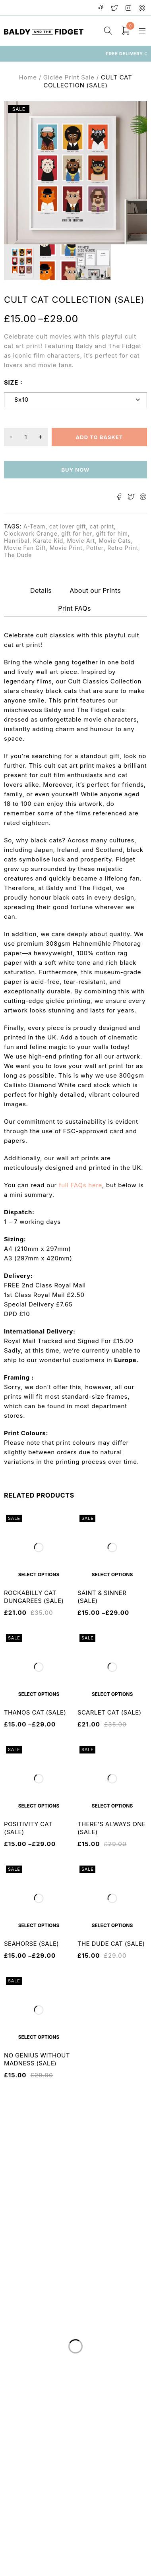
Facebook (101, 8)
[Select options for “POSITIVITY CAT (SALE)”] (39, 1805)
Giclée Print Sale (69, 77)
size (11, 382)
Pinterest (142, 8)
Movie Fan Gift (25, 547)
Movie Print (66, 547)
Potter (95, 547)
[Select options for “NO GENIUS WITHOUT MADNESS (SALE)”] (39, 2037)
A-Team (34, 526)
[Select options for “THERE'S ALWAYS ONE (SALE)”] (112, 1805)
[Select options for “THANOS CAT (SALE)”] (39, 1694)
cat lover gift (67, 526)
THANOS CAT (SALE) (35, 1712)
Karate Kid (48, 540)
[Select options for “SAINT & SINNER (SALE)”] (112, 1574)
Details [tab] (41, 590)
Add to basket (99, 437)
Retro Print (122, 547)
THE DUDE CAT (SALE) (111, 1943)
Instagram (129, 8)
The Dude (18, 555)
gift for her (76, 533)
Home (28, 77)
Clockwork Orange (31, 533)
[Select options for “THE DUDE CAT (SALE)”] (112, 1925)
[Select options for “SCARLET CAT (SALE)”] (112, 1694)
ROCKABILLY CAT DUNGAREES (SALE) (34, 1596)
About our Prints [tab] (95, 590)
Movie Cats (115, 540)
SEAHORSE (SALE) (31, 1943)
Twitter (115, 8)
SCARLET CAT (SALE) (109, 1712)
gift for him (112, 533)
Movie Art (81, 540)
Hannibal (16, 540)
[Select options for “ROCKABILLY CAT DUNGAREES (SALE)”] (39, 1574)
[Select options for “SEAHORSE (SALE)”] (39, 1925)
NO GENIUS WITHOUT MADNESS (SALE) (37, 2059)
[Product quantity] (26, 437)
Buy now (75, 469)
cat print (102, 526)
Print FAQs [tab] (74, 608)
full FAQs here (80, 1185)
